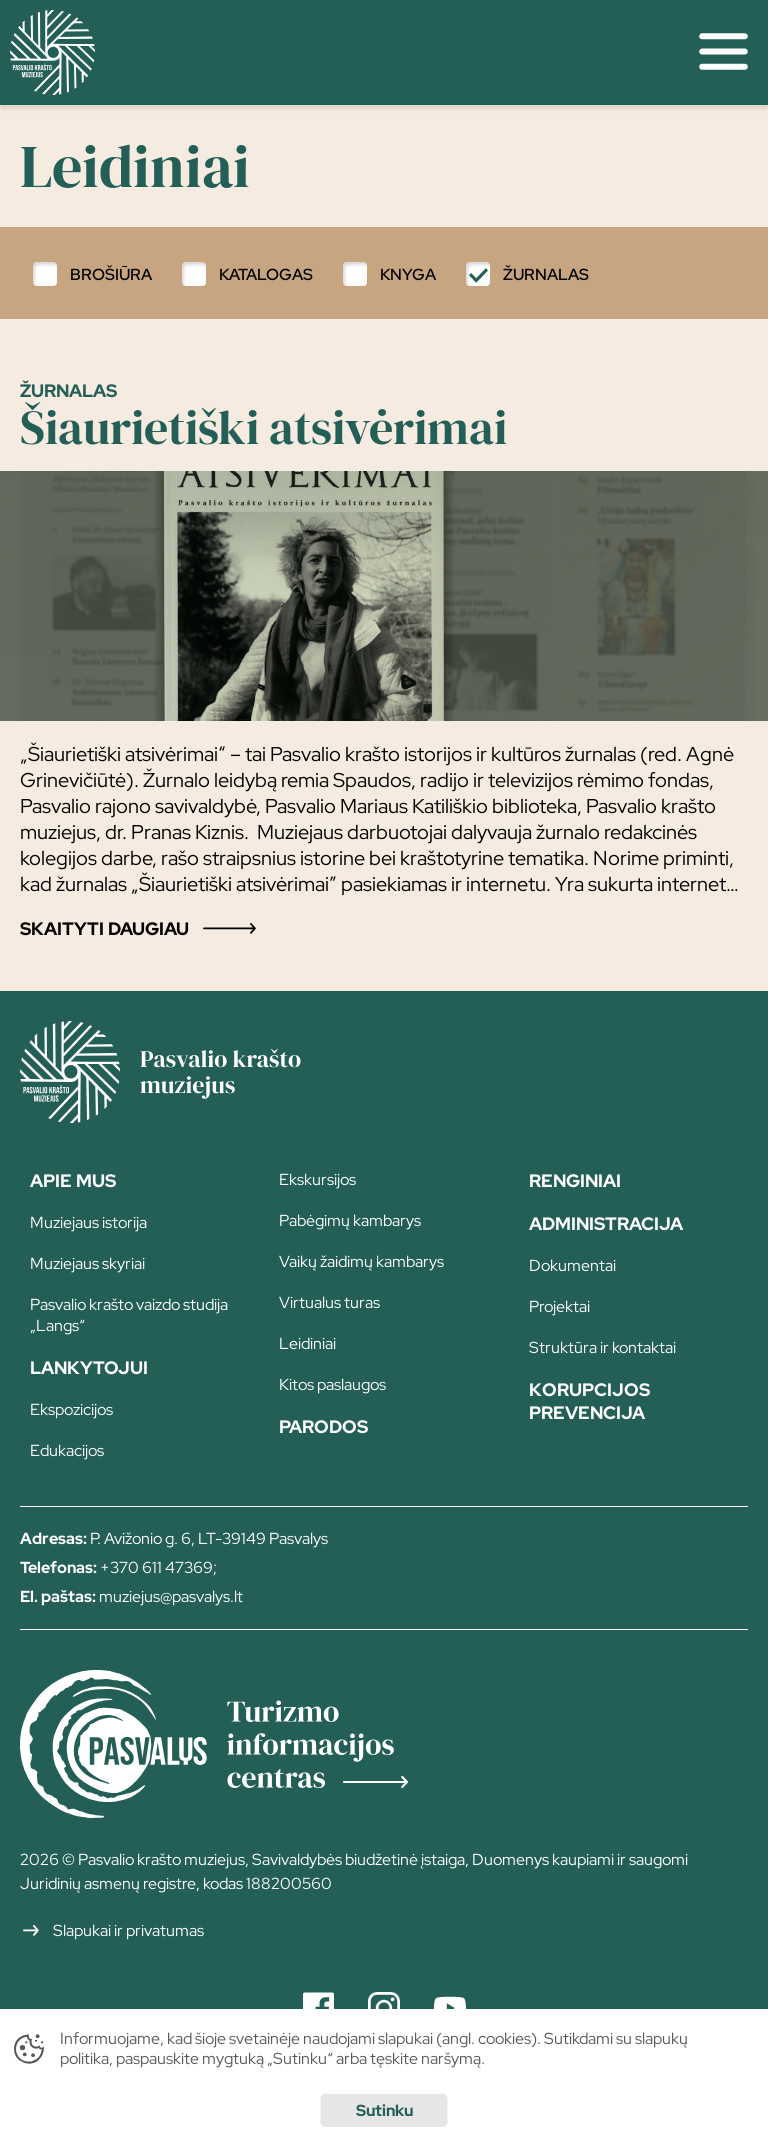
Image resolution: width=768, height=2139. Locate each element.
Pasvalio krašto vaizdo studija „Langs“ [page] (129, 1315)
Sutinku (384, 2110)
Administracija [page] (606, 1223)
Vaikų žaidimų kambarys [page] (361, 1261)
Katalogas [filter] (266, 274)
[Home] (190, 1116)
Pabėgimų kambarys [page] (350, 1220)
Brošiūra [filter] (111, 274)
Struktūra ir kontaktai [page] (602, 1347)
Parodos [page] (323, 1426)
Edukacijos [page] (67, 1450)
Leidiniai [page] (307, 1343)
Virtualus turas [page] (329, 1302)
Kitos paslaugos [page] (332, 1384)
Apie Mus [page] (73, 1180)
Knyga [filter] (408, 274)
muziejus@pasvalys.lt (171, 1596)
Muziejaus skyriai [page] (87, 1263)
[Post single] (384, 660)
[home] (339, 52)
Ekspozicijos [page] (71, 1409)
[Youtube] (450, 2008)
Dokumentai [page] (572, 1265)
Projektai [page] (559, 1306)
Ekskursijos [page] (317, 1179)
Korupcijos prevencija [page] (589, 1401)
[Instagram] (384, 2008)
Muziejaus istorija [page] (88, 1222)
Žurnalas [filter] (546, 274)
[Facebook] (318, 2008)
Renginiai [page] (575, 1180)
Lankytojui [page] (89, 1367)
